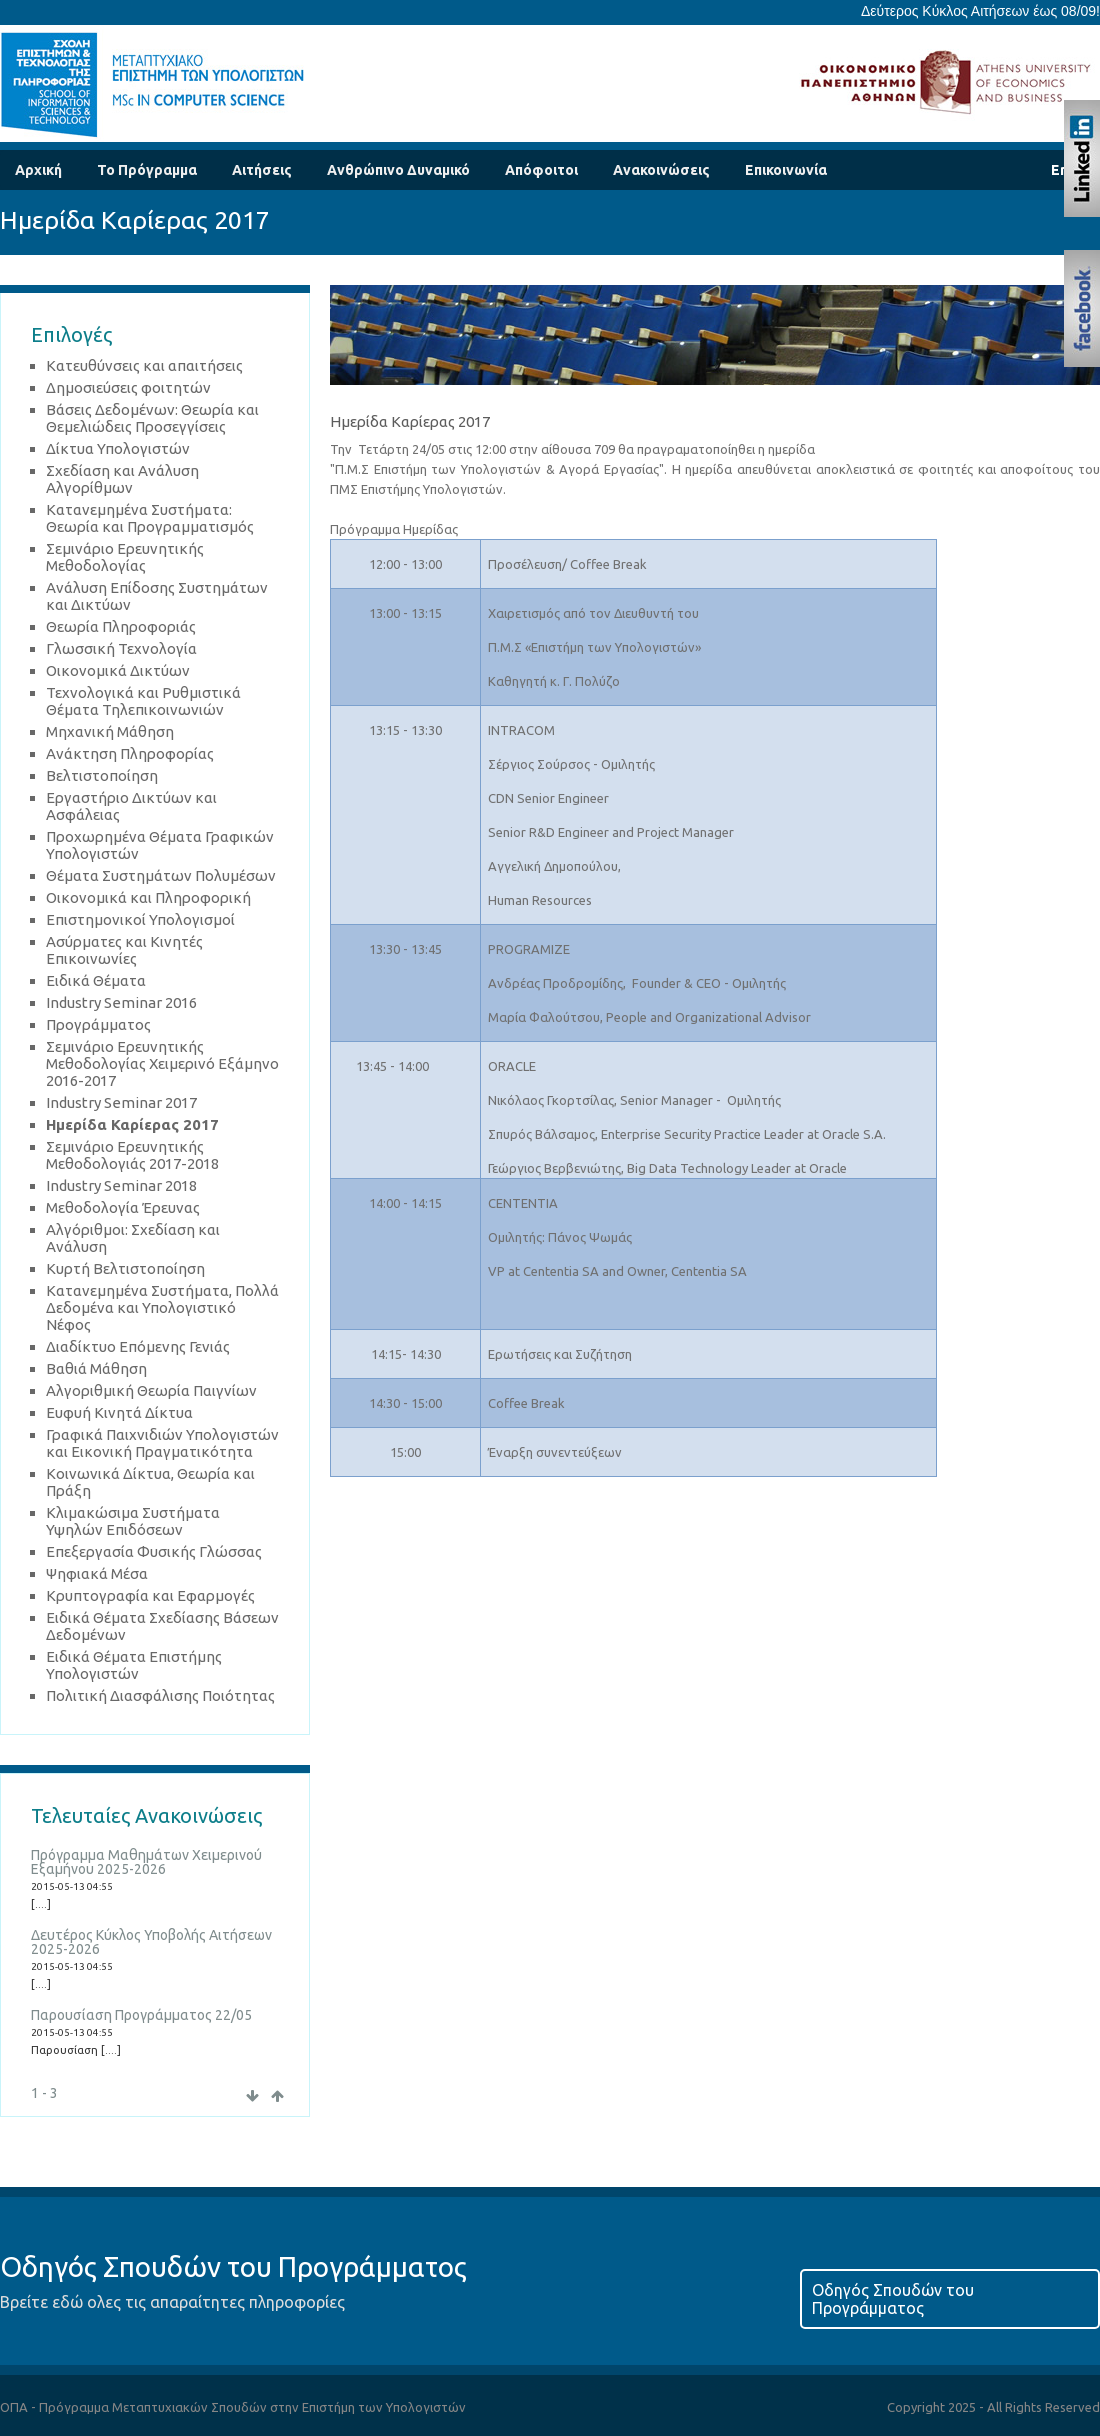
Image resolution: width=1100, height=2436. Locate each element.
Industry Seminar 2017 (121, 1102)
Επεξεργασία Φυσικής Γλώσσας (154, 1551)
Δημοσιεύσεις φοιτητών (128, 387)
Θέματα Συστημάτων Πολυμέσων (161, 875)
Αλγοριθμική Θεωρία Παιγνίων (151, 1390)
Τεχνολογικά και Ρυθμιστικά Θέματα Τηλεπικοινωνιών (143, 701)
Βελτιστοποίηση (102, 775)
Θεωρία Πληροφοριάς (121, 626)
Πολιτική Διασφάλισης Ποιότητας (160, 1695)
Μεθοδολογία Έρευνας (123, 1207)
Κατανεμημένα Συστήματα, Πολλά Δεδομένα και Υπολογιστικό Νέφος (162, 1307)
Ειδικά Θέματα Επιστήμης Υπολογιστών (134, 1665)
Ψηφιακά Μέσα (97, 1573)
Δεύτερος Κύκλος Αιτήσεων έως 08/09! (980, 11)
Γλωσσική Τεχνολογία (121, 648)
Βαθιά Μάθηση (96, 1368)
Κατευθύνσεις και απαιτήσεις (144, 365)
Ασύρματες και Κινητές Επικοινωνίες (124, 950)
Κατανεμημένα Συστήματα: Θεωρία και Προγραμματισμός (150, 518)
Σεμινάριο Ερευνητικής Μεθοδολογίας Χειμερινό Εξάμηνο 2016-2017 (162, 1063)
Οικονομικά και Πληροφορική (148, 897)
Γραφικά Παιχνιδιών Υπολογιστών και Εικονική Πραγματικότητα (162, 1443)
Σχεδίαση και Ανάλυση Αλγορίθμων (122, 479)
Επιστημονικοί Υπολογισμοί (140, 919)
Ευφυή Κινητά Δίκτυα (119, 1412)
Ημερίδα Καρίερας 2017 (132, 1124)
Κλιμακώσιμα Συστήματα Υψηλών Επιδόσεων (133, 1521)
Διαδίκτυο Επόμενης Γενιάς (138, 1346)
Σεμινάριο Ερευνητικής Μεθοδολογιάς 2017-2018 (132, 1155)
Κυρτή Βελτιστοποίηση (125, 1268)
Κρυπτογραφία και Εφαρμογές (150, 1595)
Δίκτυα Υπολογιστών (118, 448)
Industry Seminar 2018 (121, 1185)
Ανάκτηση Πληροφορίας (130, 753)
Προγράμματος (98, 1024)
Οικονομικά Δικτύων (118, 670)
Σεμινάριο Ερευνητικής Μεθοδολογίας (125, 557)
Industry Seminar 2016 (121, 1002)
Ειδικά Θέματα (96, 980)
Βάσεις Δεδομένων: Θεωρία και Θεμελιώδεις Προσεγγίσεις (152, 418)
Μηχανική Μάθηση (110, 731)
